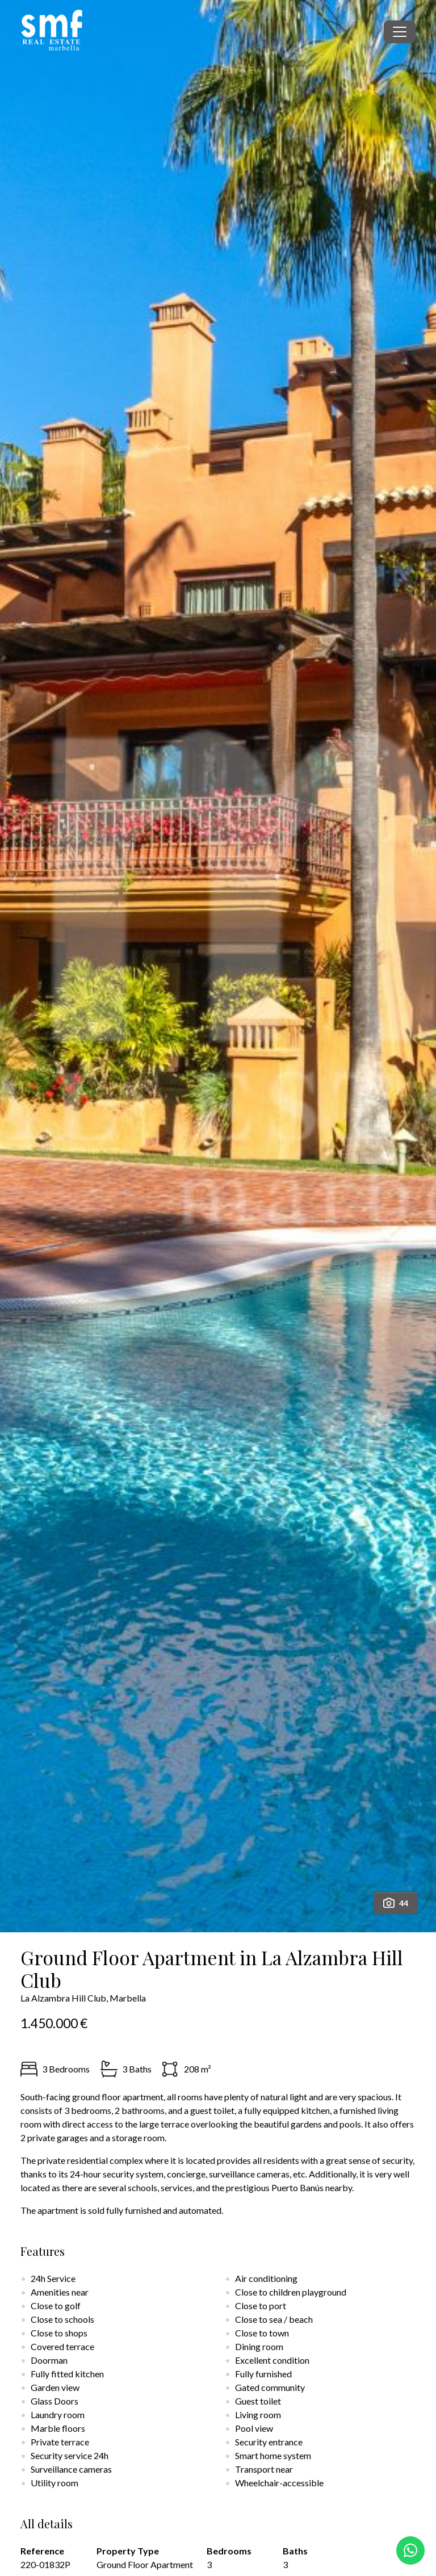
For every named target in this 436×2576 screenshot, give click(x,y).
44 (395, 1902)
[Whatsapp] (410, 2550)
